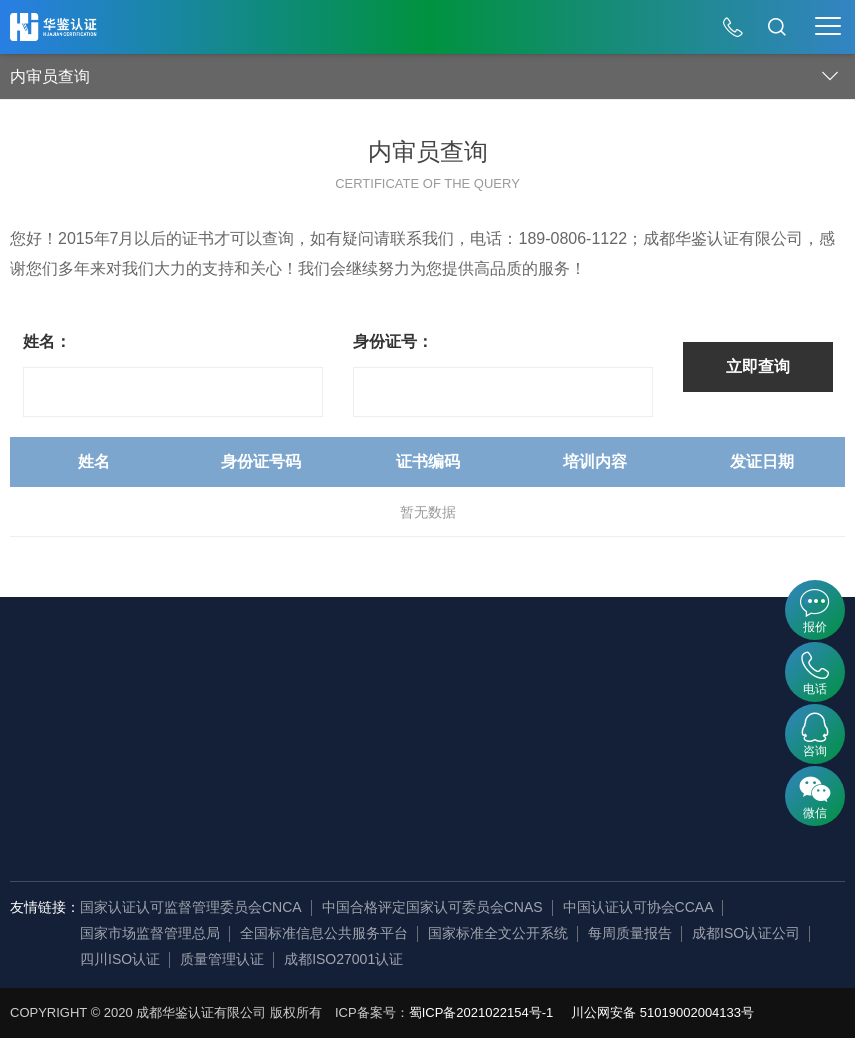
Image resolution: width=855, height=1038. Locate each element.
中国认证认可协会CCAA (638, 907)
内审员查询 (385, 686)
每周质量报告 (630, 933)
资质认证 (238, 776)
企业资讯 (98, 746)
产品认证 (238, 746)
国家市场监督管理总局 (150, 933)
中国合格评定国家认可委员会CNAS (432, 907)
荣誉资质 (98, 806)
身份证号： (393, 341)
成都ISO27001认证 (343, 959)
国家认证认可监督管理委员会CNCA (191, 907)
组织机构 (98, 776)
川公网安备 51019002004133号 (662, 1012)
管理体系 (238, 686)
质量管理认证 (222, 959)
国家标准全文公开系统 (498, 933)
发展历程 (98, 716)
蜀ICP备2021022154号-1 (481, 1012)
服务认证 (238, 716)
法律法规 (525, 746)
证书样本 (525, 716)
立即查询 (758, 366)
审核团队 (98, 836)
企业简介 (98, 686)
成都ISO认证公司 (746, 933)
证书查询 (378, 716)
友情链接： (45, 907)
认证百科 (665, 686)
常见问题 (665, 746)
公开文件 (525, 686)
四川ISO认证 (120, 959)
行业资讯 (665, 716)
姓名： (47, 341)
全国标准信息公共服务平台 (324, 933)
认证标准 (525, 776)
